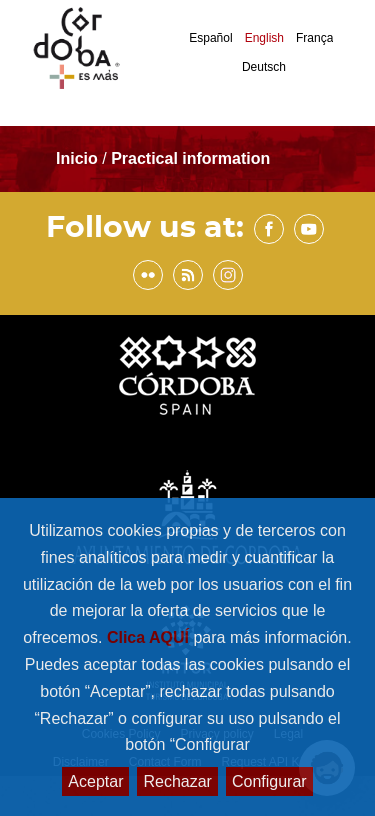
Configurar (269, 781)
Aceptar (95, 781)
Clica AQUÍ (150, 637)
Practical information (190, 158)
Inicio (79, 158)
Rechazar (177, 781)
